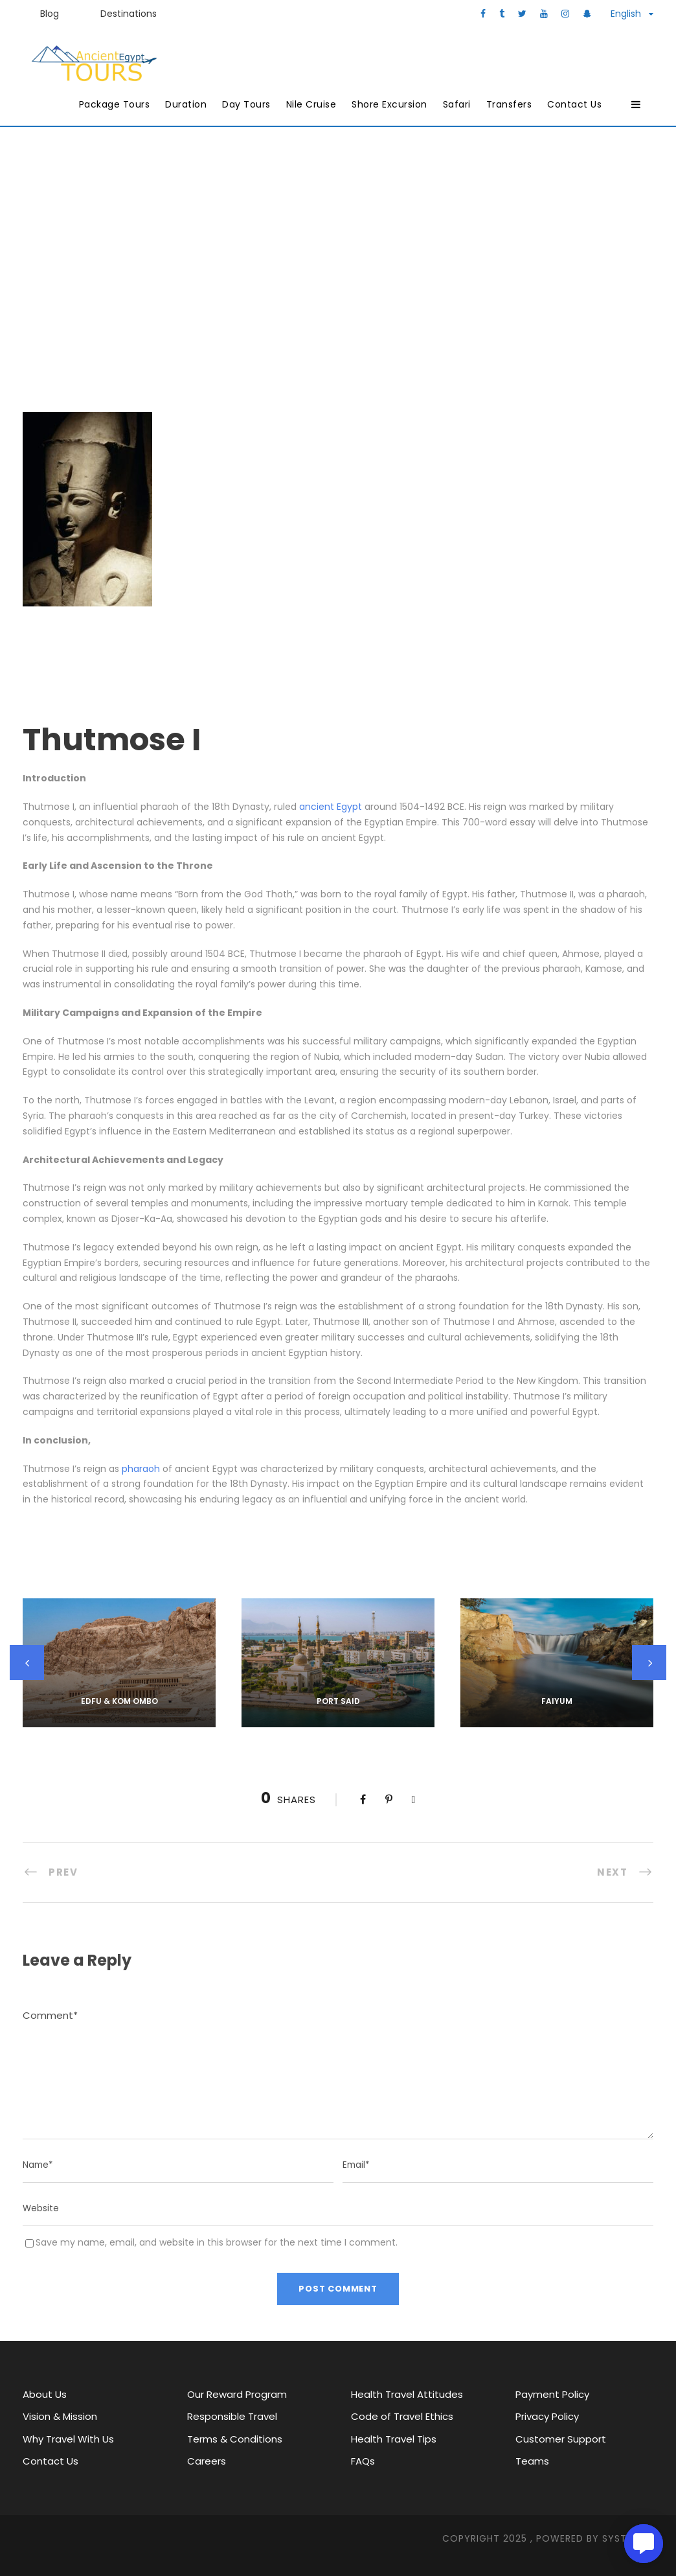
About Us (45, 2394)
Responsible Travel (232, 2416)
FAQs (363, 2461)
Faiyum (556, 1701)
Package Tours (114, 104)
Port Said (338, 1701)
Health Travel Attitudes (407, 2394)
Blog (49, 13)
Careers (206, 2461)
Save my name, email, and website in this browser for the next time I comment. (217, 2242)
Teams (532, 2461)
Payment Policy (552, 2394)
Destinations (128, 13)
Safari (457, 104)
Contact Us (574, 104)
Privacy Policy (547, 2416)
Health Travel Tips (393, 2439)
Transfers (509, 104)
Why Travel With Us (68, 2439)
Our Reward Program (237, 2394)
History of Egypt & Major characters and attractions (194, 265)
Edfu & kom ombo (119, 1701)
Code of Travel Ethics (402, 2416)
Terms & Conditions (234, 2439)
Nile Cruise (311, 104)
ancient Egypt (330, 806)
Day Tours (246, 104)
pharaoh (141, 1468)
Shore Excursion (389, 104)
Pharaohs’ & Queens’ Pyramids (438, 265)
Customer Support (560, 2439)
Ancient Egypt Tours (337, 245)
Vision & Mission (60, 2416)
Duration (186, 104)
